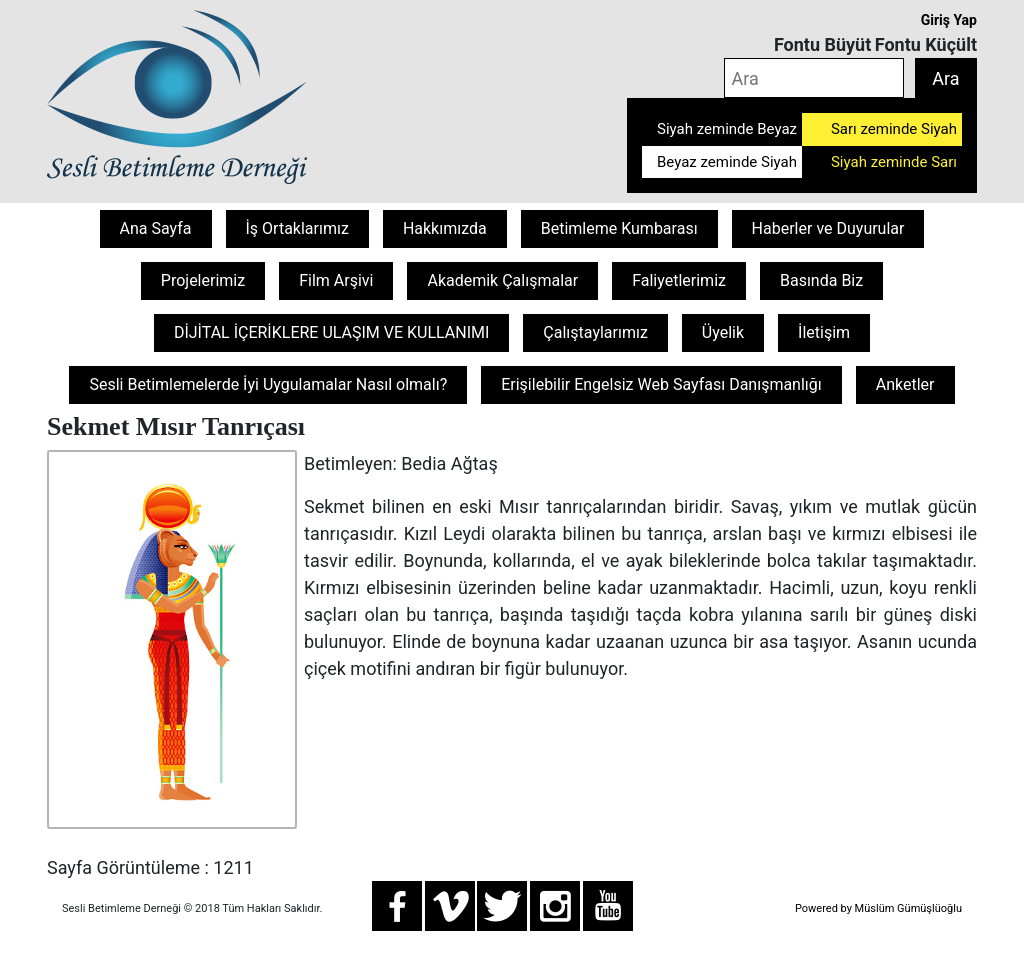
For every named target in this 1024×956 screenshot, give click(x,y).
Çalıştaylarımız (595, 332)
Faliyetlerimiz (679, 280)
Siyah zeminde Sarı (894, 162)
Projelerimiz (203, 280)
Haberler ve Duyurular (828, 228)
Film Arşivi (336, 280)
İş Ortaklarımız (297, 228)
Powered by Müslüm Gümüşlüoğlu (878, 908)
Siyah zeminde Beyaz (727, 129)
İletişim (824, 332)
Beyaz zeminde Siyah (727, 162)
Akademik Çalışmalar (502, 280)
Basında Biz (821, 280)
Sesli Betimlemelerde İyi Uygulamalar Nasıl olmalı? (268, 384)
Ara (945, 78)
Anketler (905, 384)
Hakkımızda (445, 228)
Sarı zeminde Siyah (894, 129)
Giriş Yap (949, 20)
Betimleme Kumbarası (619, 228)
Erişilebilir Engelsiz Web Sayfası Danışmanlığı (661, 384)
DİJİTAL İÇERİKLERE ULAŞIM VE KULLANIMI (331, 332)
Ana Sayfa (156, 228)
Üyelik (723, 332)
